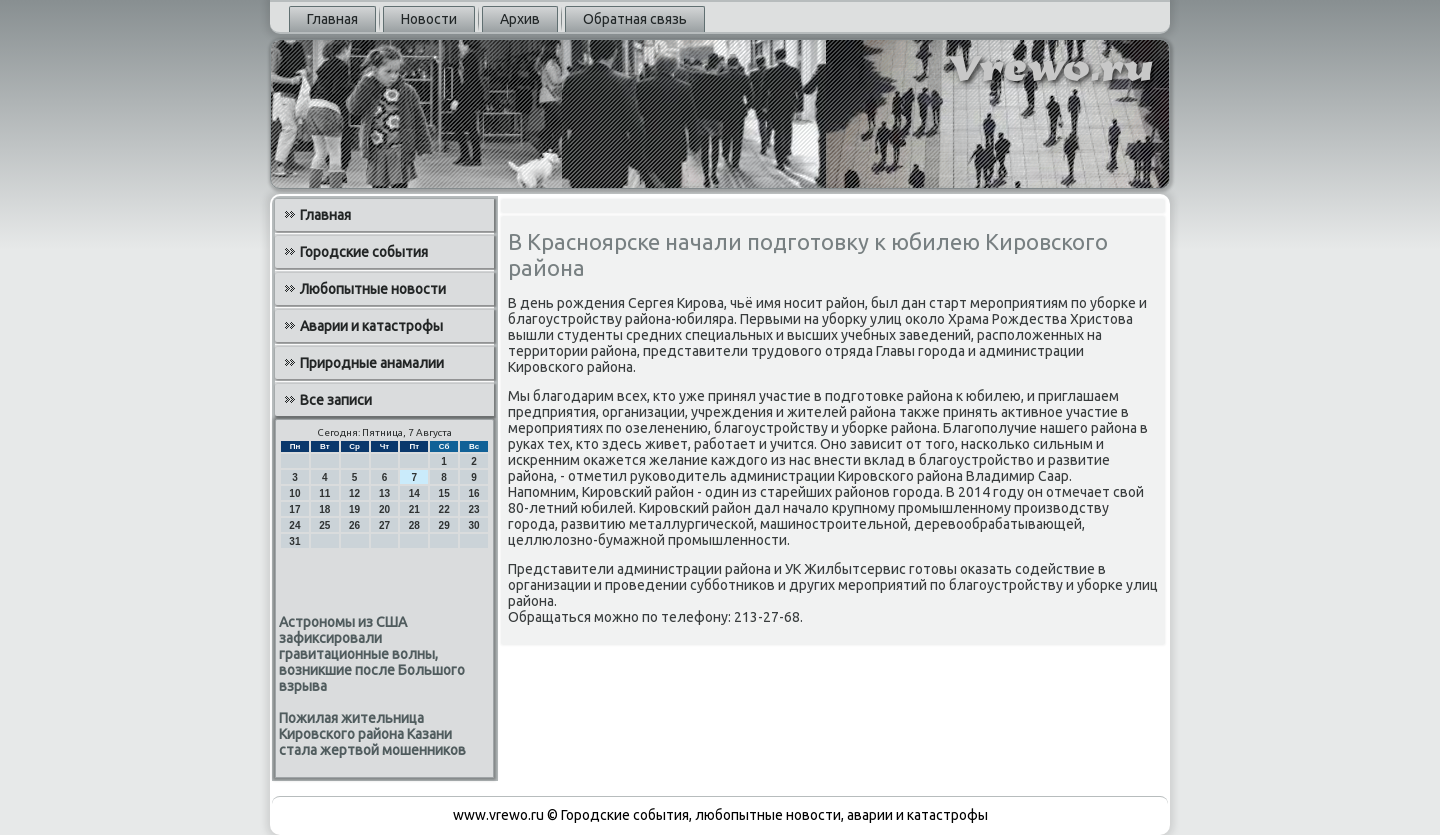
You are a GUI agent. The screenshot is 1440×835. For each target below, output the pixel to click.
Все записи (336, 400)
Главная (332, 19)
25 (324, 525)
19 (354, 509)
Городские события (364, 252)
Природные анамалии (372, 363)
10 (294, 493)
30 (473, 525)
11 (324, 493)
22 (444, 509)
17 (294, 509)
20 (384, 509)
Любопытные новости (373, 289)
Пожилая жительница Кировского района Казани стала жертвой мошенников (372, 734)
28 (414, 525)
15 (444, 493)
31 (294, 541)
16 (473, 493)
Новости (429, 19)
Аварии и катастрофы (371, 326)
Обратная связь (635, 19)
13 (384, 493)
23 (473, 509)
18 (324, 509)
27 (384, 525)
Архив (520, 19)
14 (414, 493)
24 (294, 525)
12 (354, 493)
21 (414, 509)
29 (444, 525)
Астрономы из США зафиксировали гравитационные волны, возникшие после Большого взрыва (372, 654)
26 (354, 525)
